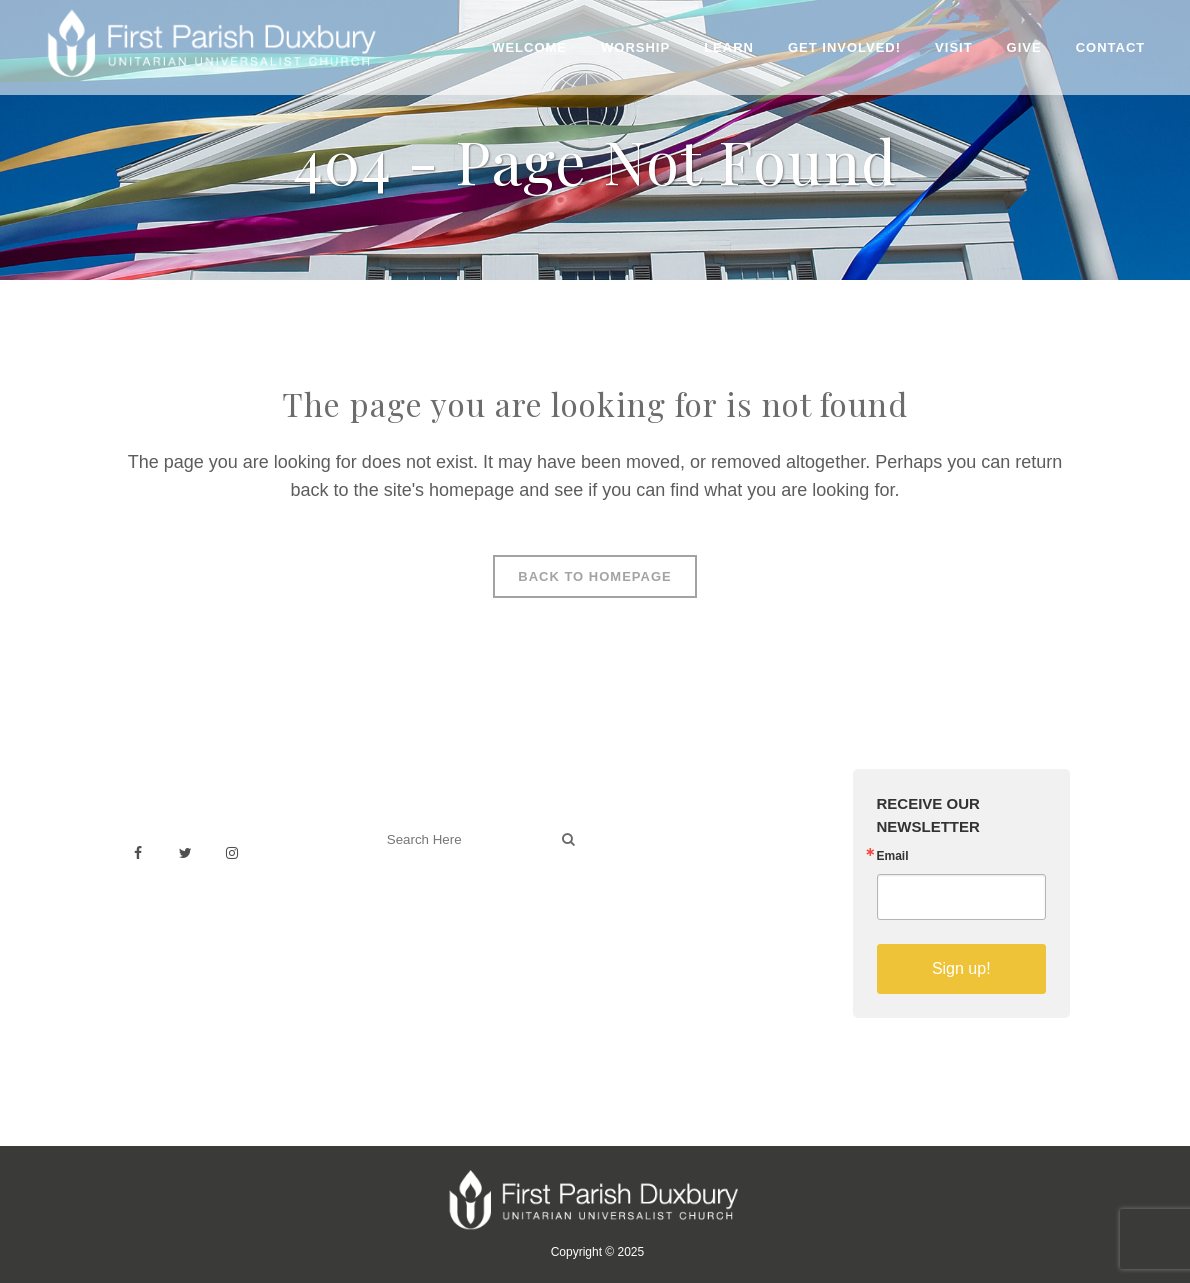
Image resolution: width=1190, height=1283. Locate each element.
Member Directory (674, 918)
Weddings (648, 852)
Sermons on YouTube (687, 940)
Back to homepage (594, 576)
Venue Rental (660, 830)
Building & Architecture (690, 896)
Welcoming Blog (432, 927)
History (638, 874)
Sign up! (961, 968)
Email (893, 856)
